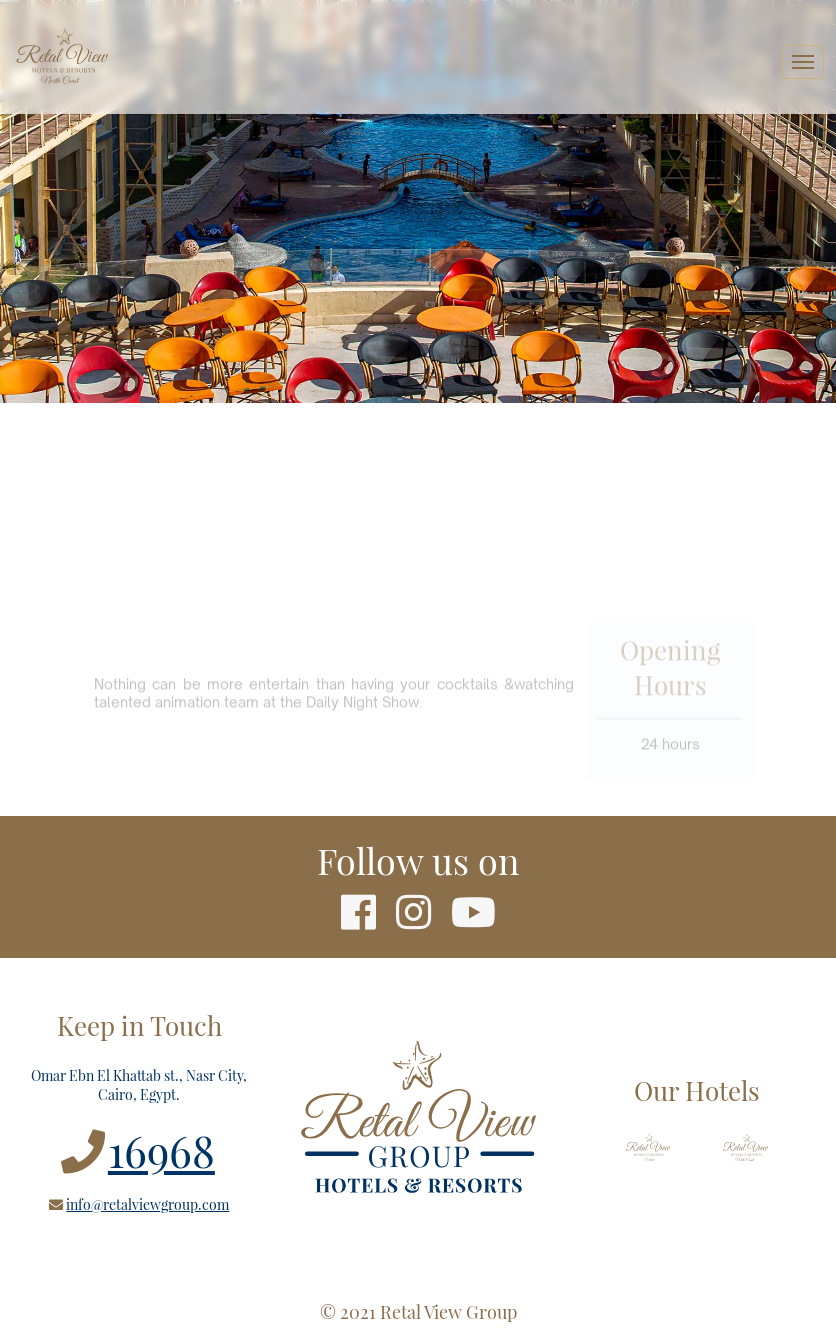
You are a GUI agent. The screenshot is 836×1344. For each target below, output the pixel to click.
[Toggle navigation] (803, 62)
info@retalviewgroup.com (147, 1204)
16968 (161, 1149)
